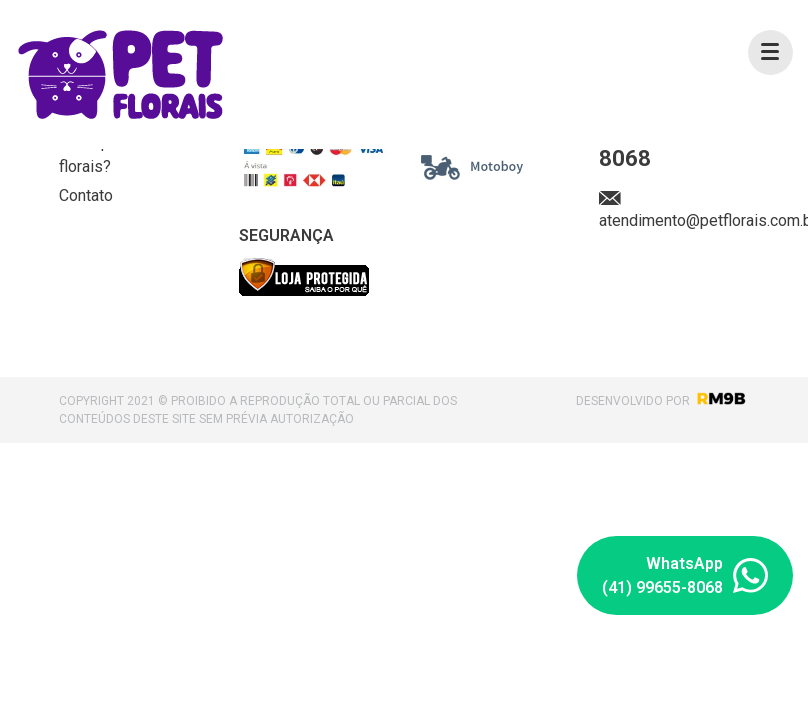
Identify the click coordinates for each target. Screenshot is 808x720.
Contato (86, 195)
